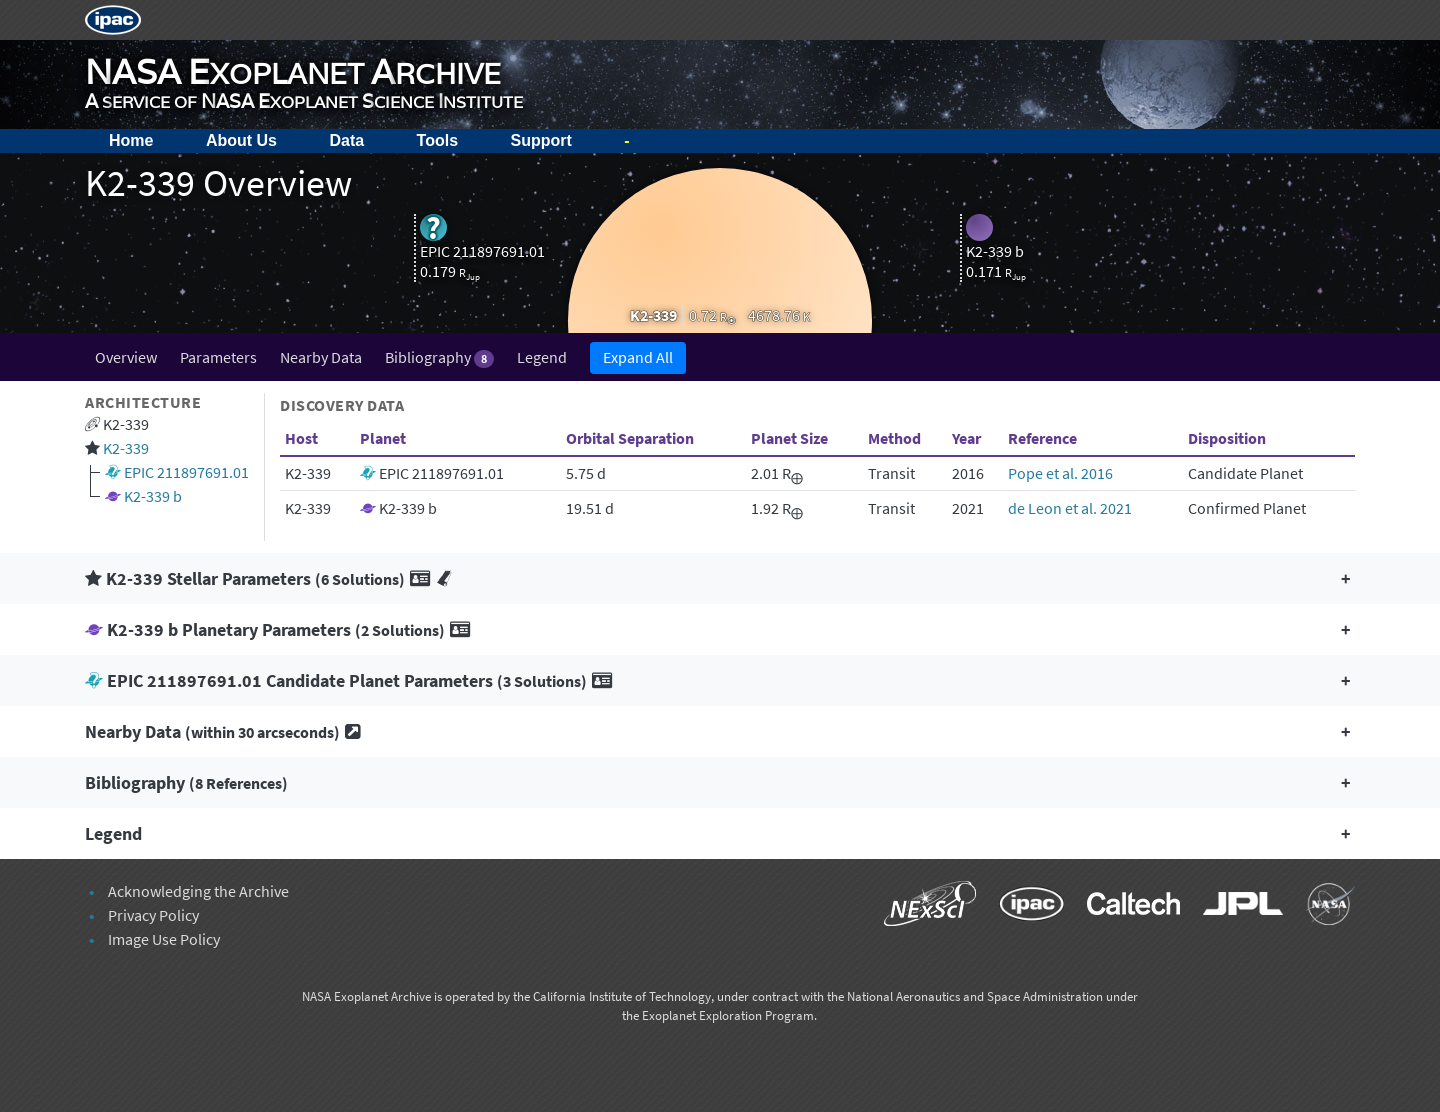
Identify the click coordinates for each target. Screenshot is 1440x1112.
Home (131, 140)
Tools (437, 140)
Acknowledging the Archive (198, 891)
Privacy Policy (153, 915)
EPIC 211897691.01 (186, 472)
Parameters (218, 357)
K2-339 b (153, 496)
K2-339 (126, 448)
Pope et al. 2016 (1060, 473)
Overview (126, 357)
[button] (720, 578)
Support (541, 140)
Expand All (638, 357)
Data (346, 140)
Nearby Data (321, 357)
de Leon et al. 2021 (1070, 508)
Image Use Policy (164, 939)
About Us (241, 140)
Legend (542, 357)
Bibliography (439, 357)
